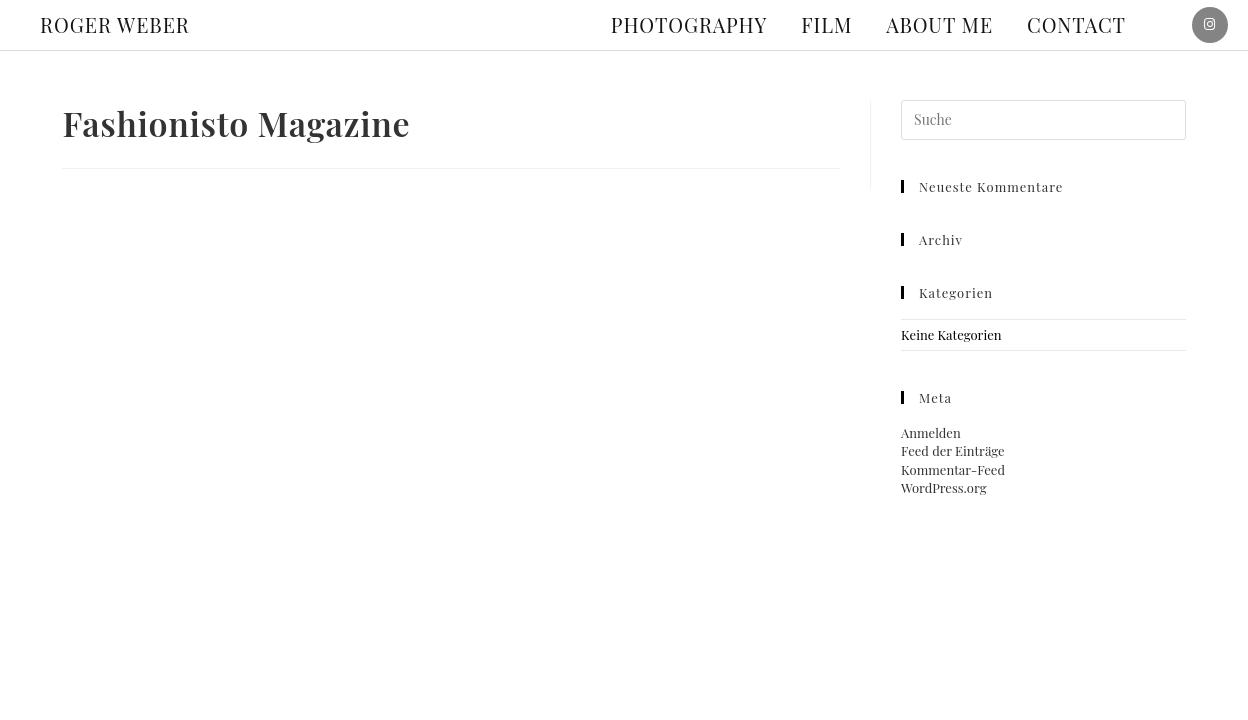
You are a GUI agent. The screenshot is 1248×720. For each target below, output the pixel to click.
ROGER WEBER (115, 24)
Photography (689, 24)
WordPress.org (943, 487)
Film (826, 24)
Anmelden (931, 432)
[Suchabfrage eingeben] (1043, 120)
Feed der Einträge (953, 450)
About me (939, 24)
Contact (1076, 24)
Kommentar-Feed (953, 469)
